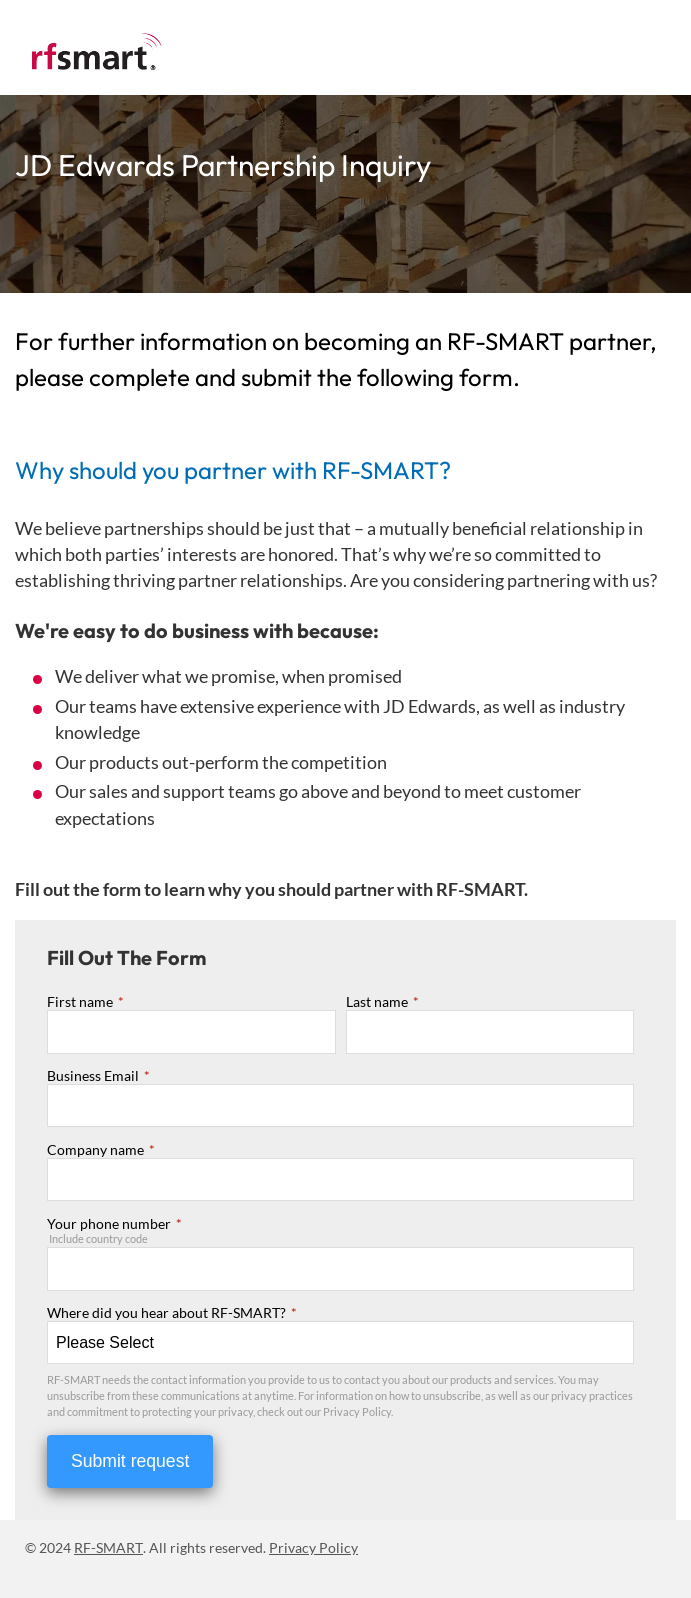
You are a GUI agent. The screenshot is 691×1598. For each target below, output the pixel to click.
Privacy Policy (313, 1547)
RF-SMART (108, 1547)
